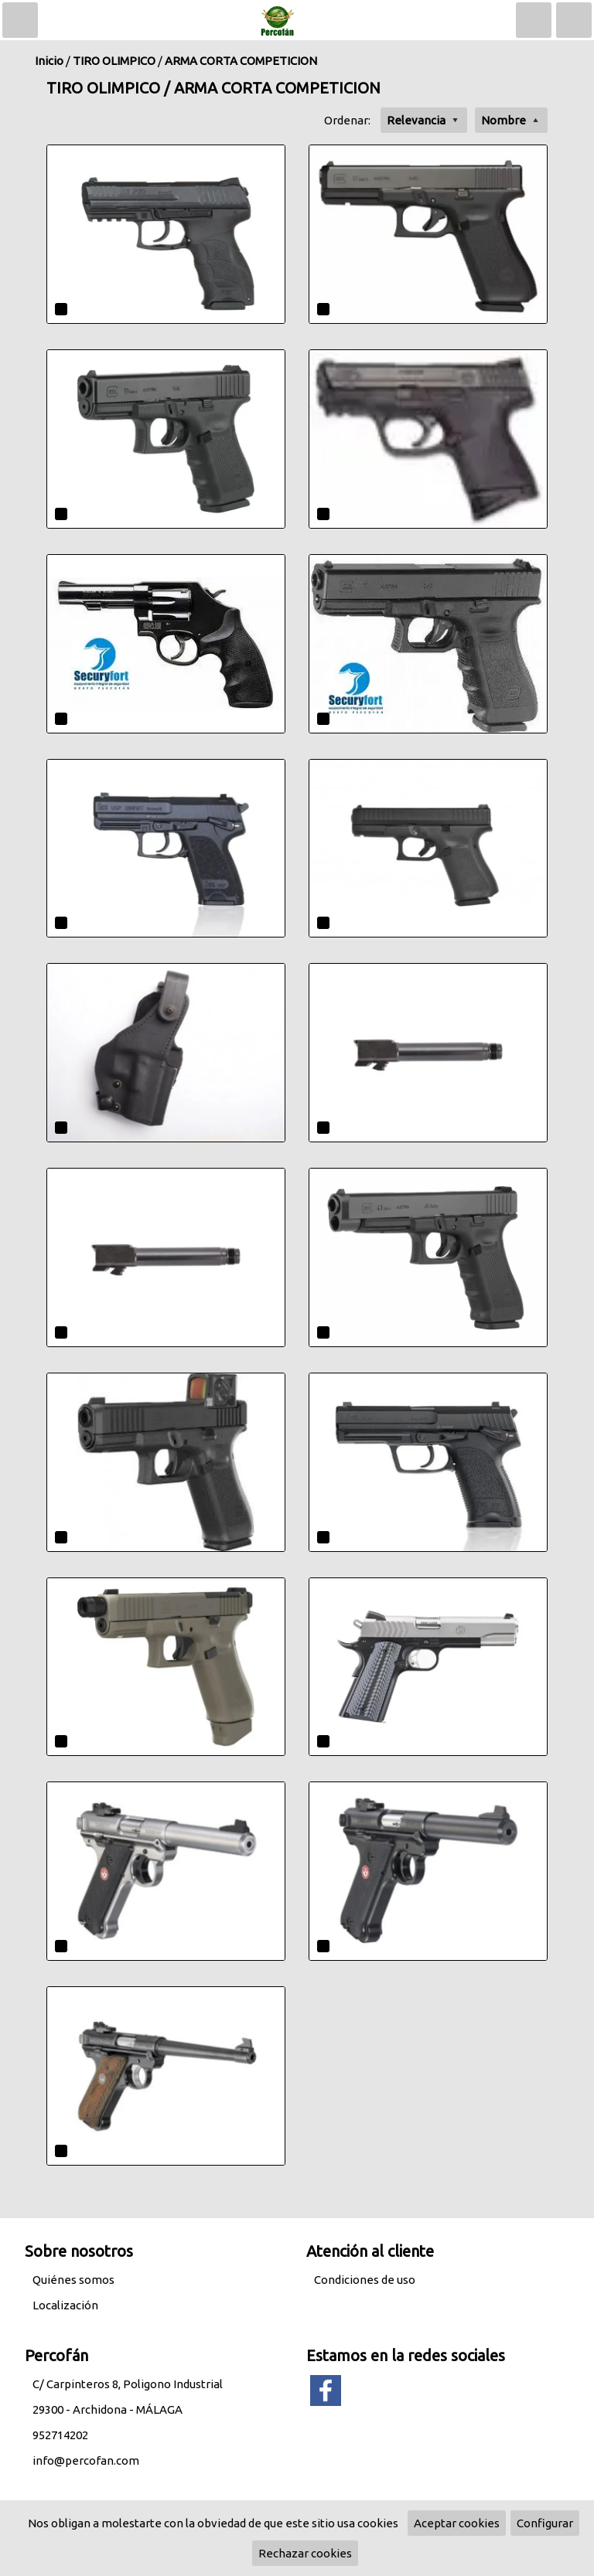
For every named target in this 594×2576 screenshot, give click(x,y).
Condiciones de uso (364, 2279)
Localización (65, 2305)
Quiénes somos (73, 2279)
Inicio (49, 60)
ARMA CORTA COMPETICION (241, 60)
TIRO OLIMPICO (114, 60)
